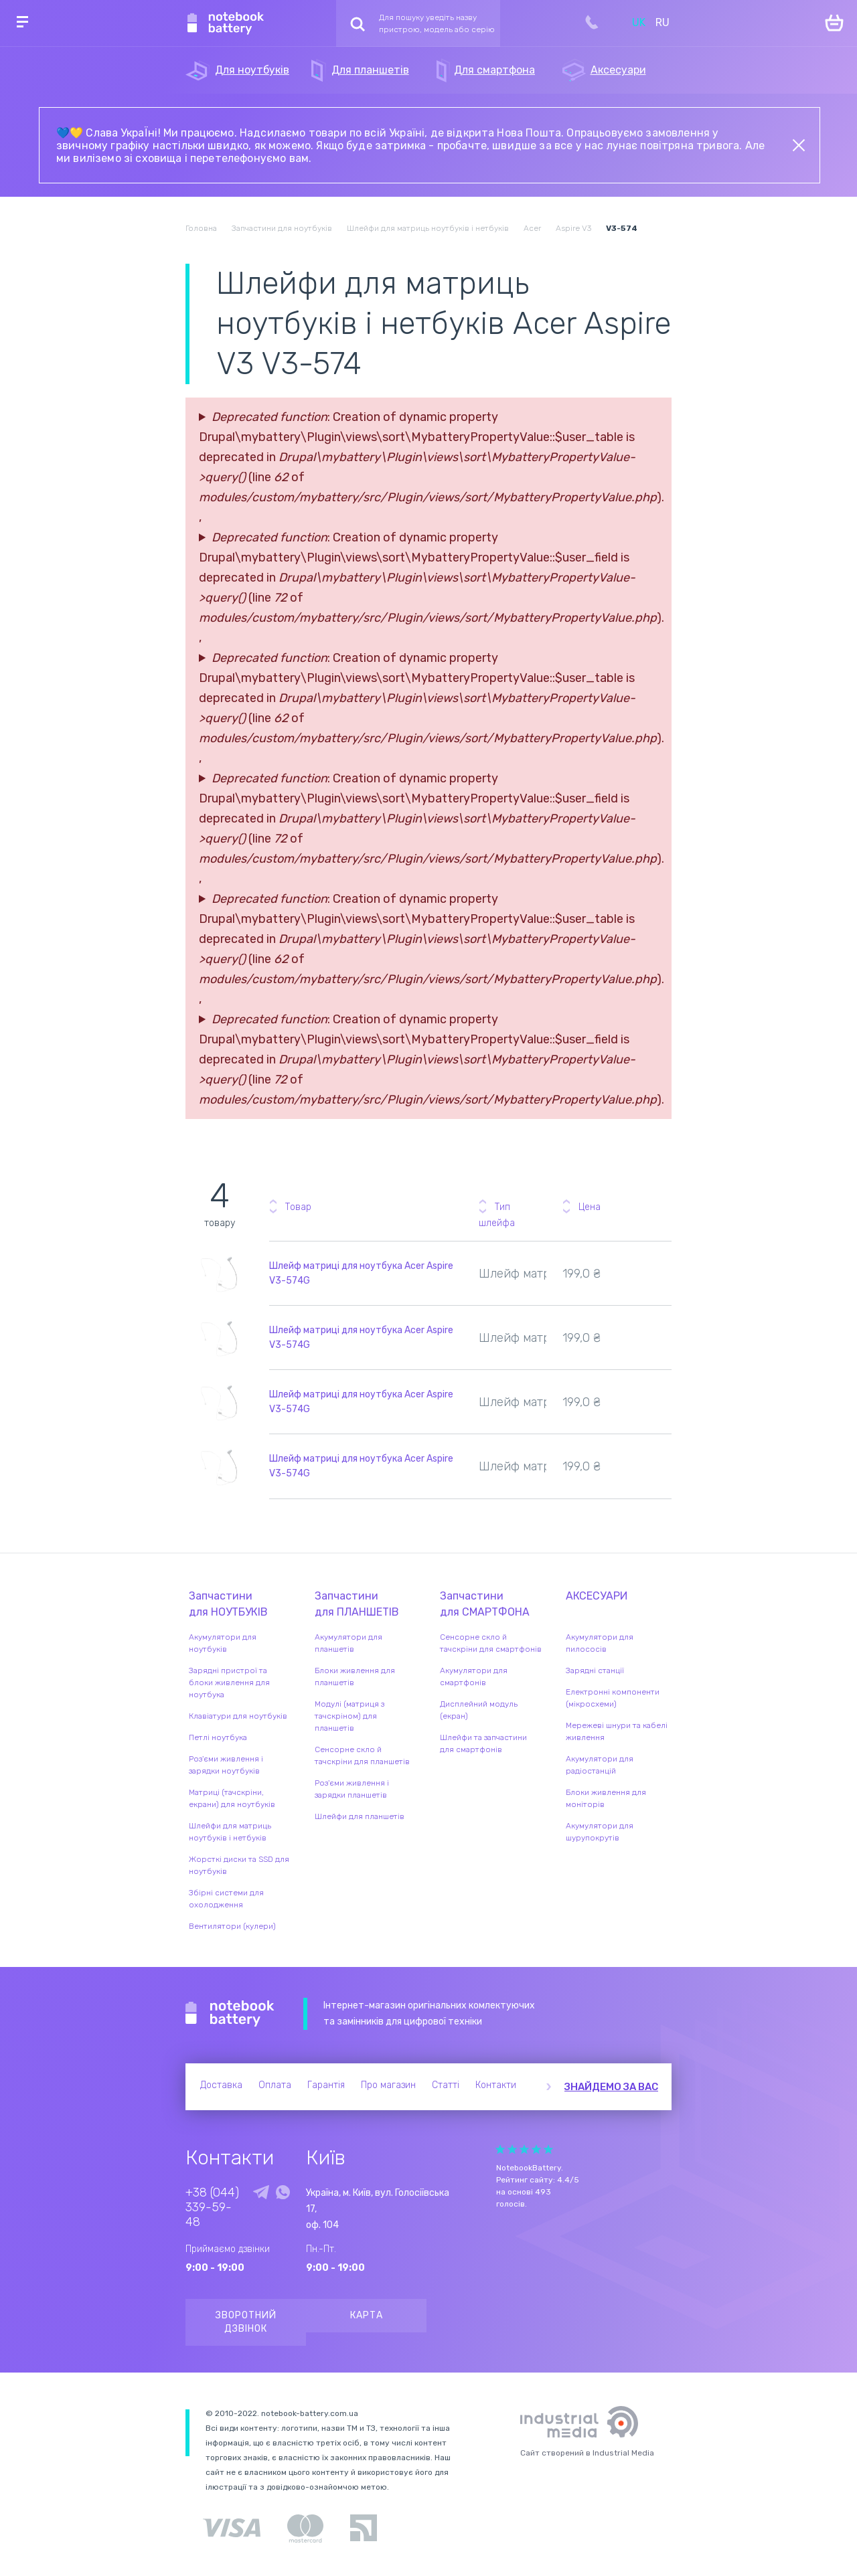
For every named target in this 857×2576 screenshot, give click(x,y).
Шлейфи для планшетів (359, 1816)
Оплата (274, 2085)
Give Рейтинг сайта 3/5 (524, 2149)
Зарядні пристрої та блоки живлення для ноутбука (229, 1682)
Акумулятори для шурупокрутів (599, 1831)
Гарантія (326, 2085)
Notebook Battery (230, 2013)
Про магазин (388, 2085)
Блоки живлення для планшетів (355, 1676)
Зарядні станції (595, 1670)
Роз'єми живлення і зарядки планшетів (352, 1789)
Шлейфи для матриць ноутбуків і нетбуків (230, 1831)
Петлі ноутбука (218, 1737)
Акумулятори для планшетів (348, 1643)
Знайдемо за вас (611, 2087)
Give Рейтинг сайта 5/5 (548, 2149)
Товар (298, 1207)
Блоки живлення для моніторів (606, 1798)
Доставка (221, 2085)
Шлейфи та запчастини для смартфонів (483, 1743)
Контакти (495, 2085)
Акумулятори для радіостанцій (599, 1765)
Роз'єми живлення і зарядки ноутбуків (226, 1765)
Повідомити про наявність (659, 1264)
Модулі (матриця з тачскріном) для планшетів (349, 1716)
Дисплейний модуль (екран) (479, 1710)
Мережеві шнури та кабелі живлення (617, 1731)
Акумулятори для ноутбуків (222, 1643)
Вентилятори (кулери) (232, 1926)
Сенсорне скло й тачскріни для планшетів (362, 1755)
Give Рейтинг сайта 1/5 (500, 2149)
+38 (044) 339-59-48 (212, 2207)
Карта (366, 2315)
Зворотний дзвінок (246, 2322)
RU (662, 22)
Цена (589, 1207)
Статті (445, 2085)
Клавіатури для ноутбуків (238, 1716)
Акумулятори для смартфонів (474, 1676)
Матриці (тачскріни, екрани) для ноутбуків (232, 1798)
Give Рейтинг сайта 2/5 (512, 2149)
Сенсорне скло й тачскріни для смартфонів (491, 1643)
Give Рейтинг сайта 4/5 (536, 2149)
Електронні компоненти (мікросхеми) (612, 1698)
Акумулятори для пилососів (599, 1643)
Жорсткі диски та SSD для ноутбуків (239, 1865)
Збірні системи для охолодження (226, 1898)
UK (638, 22)
